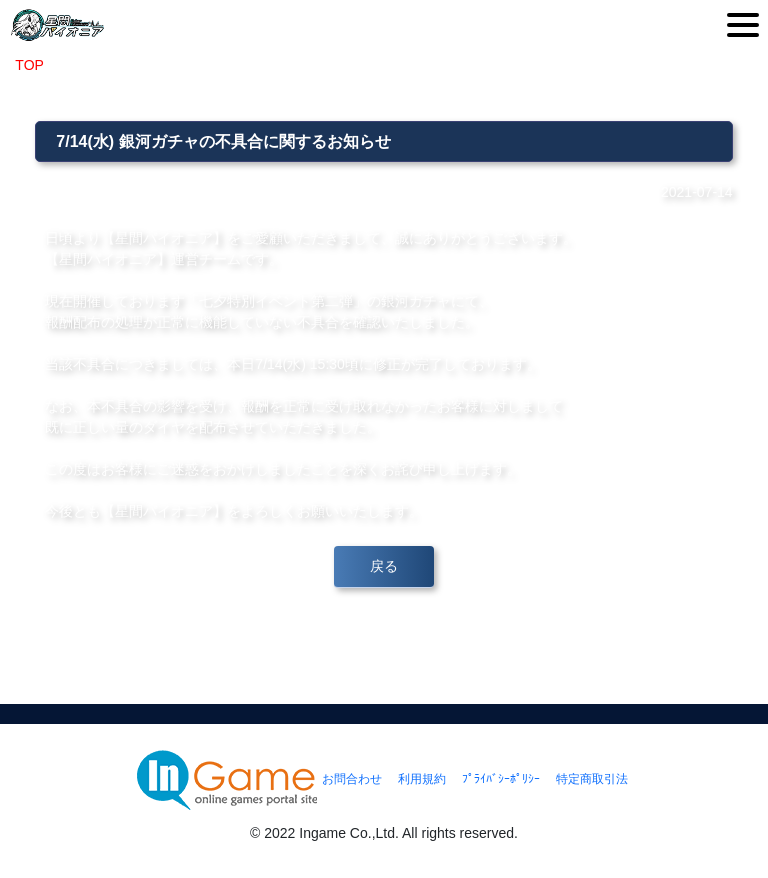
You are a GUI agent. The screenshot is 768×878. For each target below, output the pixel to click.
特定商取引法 (592, 779)
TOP (29, 65)
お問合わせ (352, 779)
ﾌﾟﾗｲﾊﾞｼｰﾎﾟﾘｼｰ (501, 779)
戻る (384, 566)
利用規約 (422, 779)
